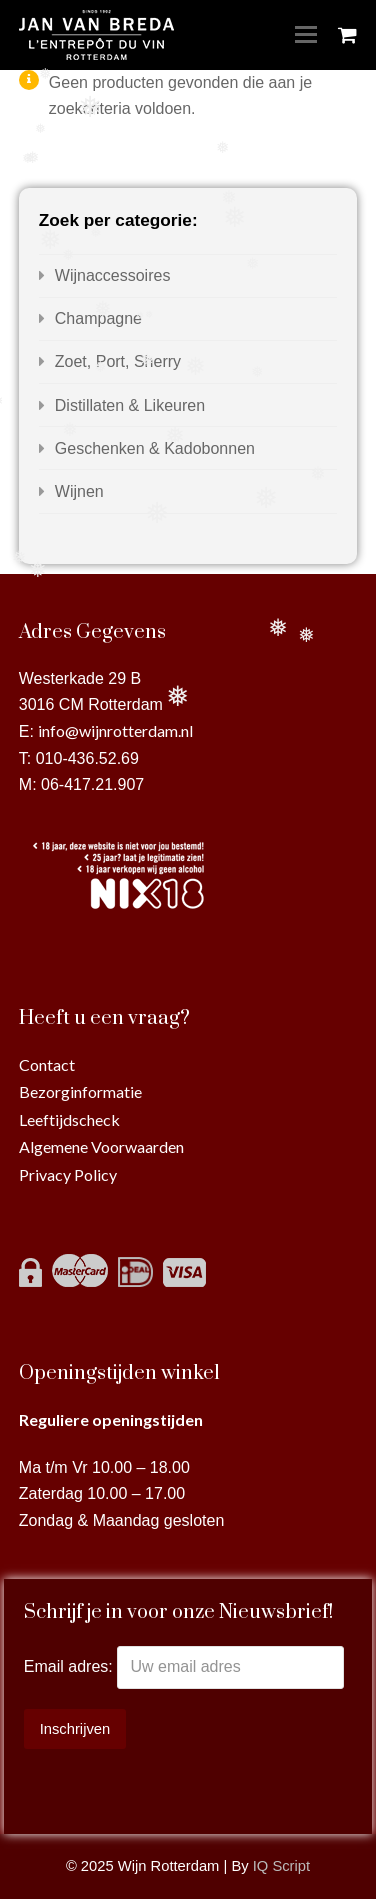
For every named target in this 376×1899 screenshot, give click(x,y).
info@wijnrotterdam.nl (115, 730)
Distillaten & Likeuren (130, 405)
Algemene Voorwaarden (101, 1146)
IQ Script (281, 1866)
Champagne (98, 318)
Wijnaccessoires (113, 275)
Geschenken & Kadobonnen (155, 448)
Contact (47, 1064)
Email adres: (70, 1666)
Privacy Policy (68, 1174)
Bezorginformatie (80, 1091)
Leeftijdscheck (69, 1119)
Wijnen (79, 491)
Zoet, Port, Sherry (118, 361)
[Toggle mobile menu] (306, 35)
